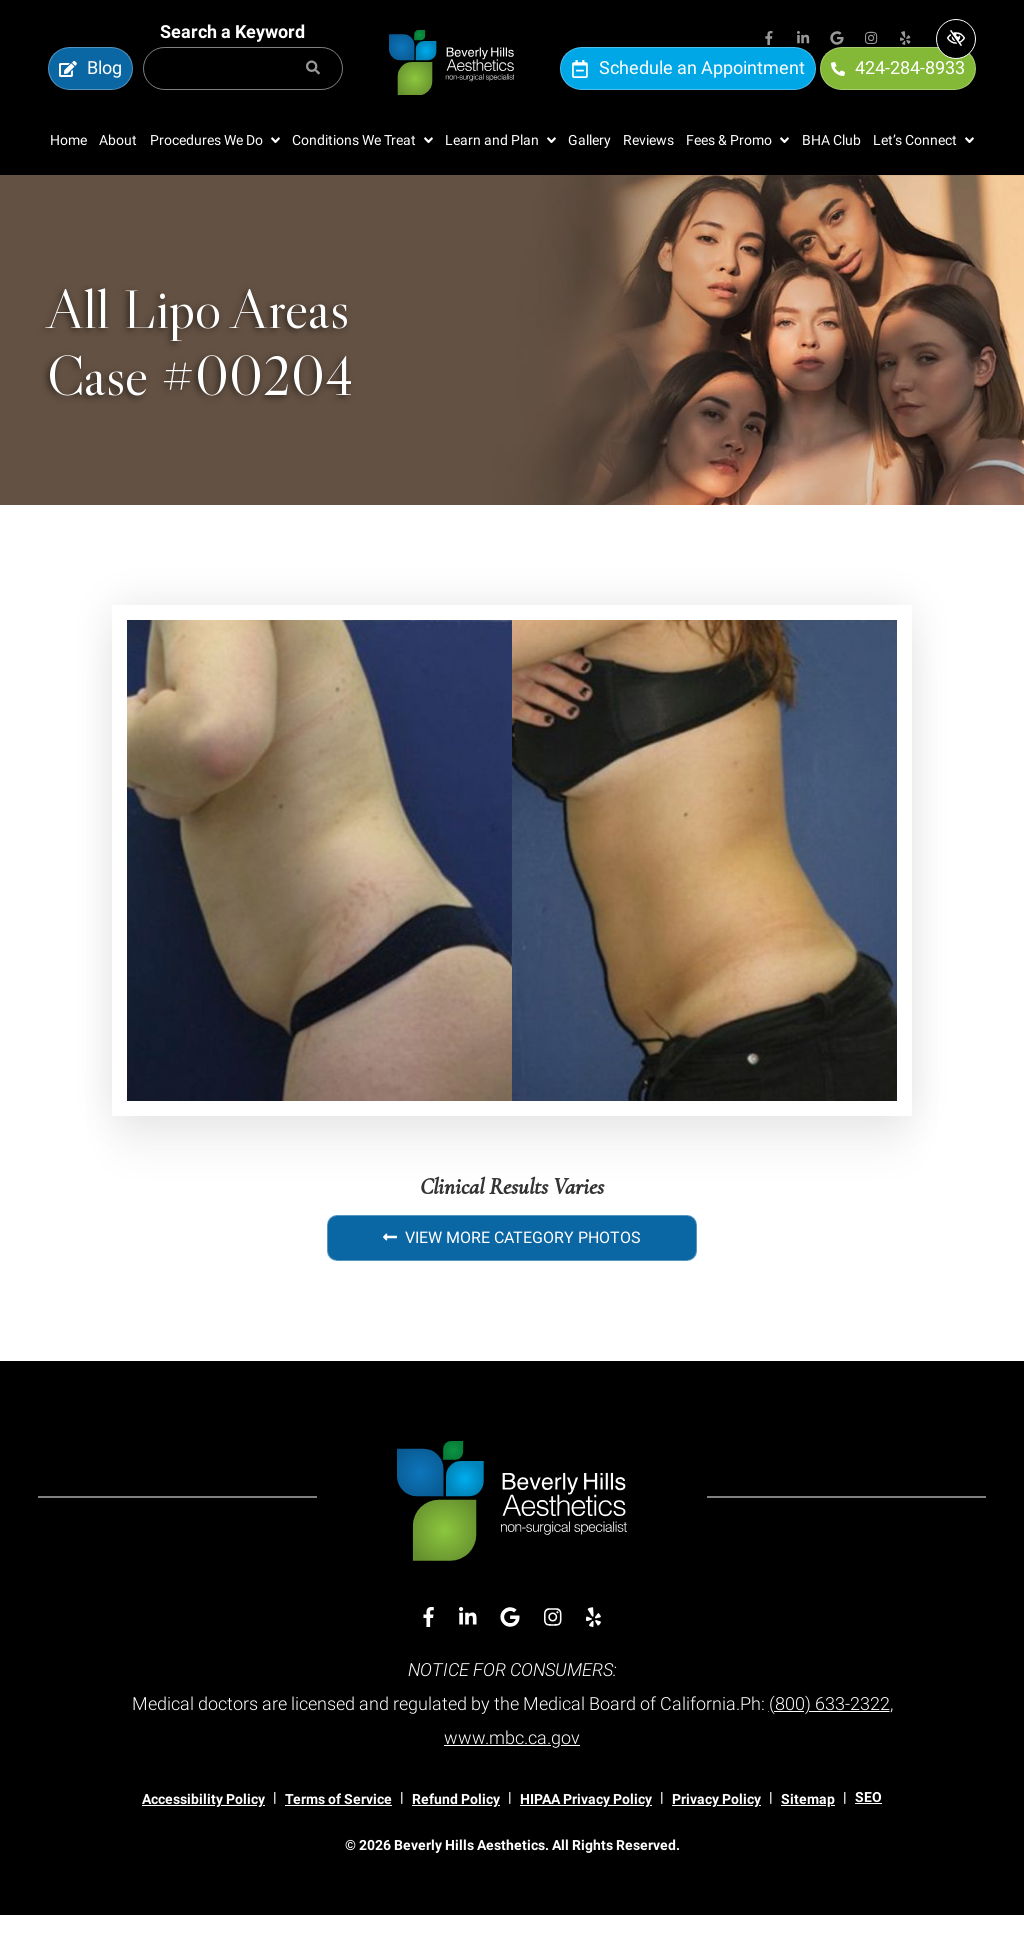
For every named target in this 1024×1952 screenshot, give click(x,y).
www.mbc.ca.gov (512, 1775)
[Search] (313, 88)
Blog (90, 87)
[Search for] (243, 88)
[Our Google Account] (837, 40)
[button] (215, 179)
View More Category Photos (512, 1276)
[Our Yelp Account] (905, 40)
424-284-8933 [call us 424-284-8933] (898, 87)
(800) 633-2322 (829, 1741)
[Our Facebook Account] (769, 40)
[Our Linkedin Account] (803, 40)
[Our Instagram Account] (871, 40)
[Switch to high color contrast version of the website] (956, 39)
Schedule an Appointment (688, 87)
